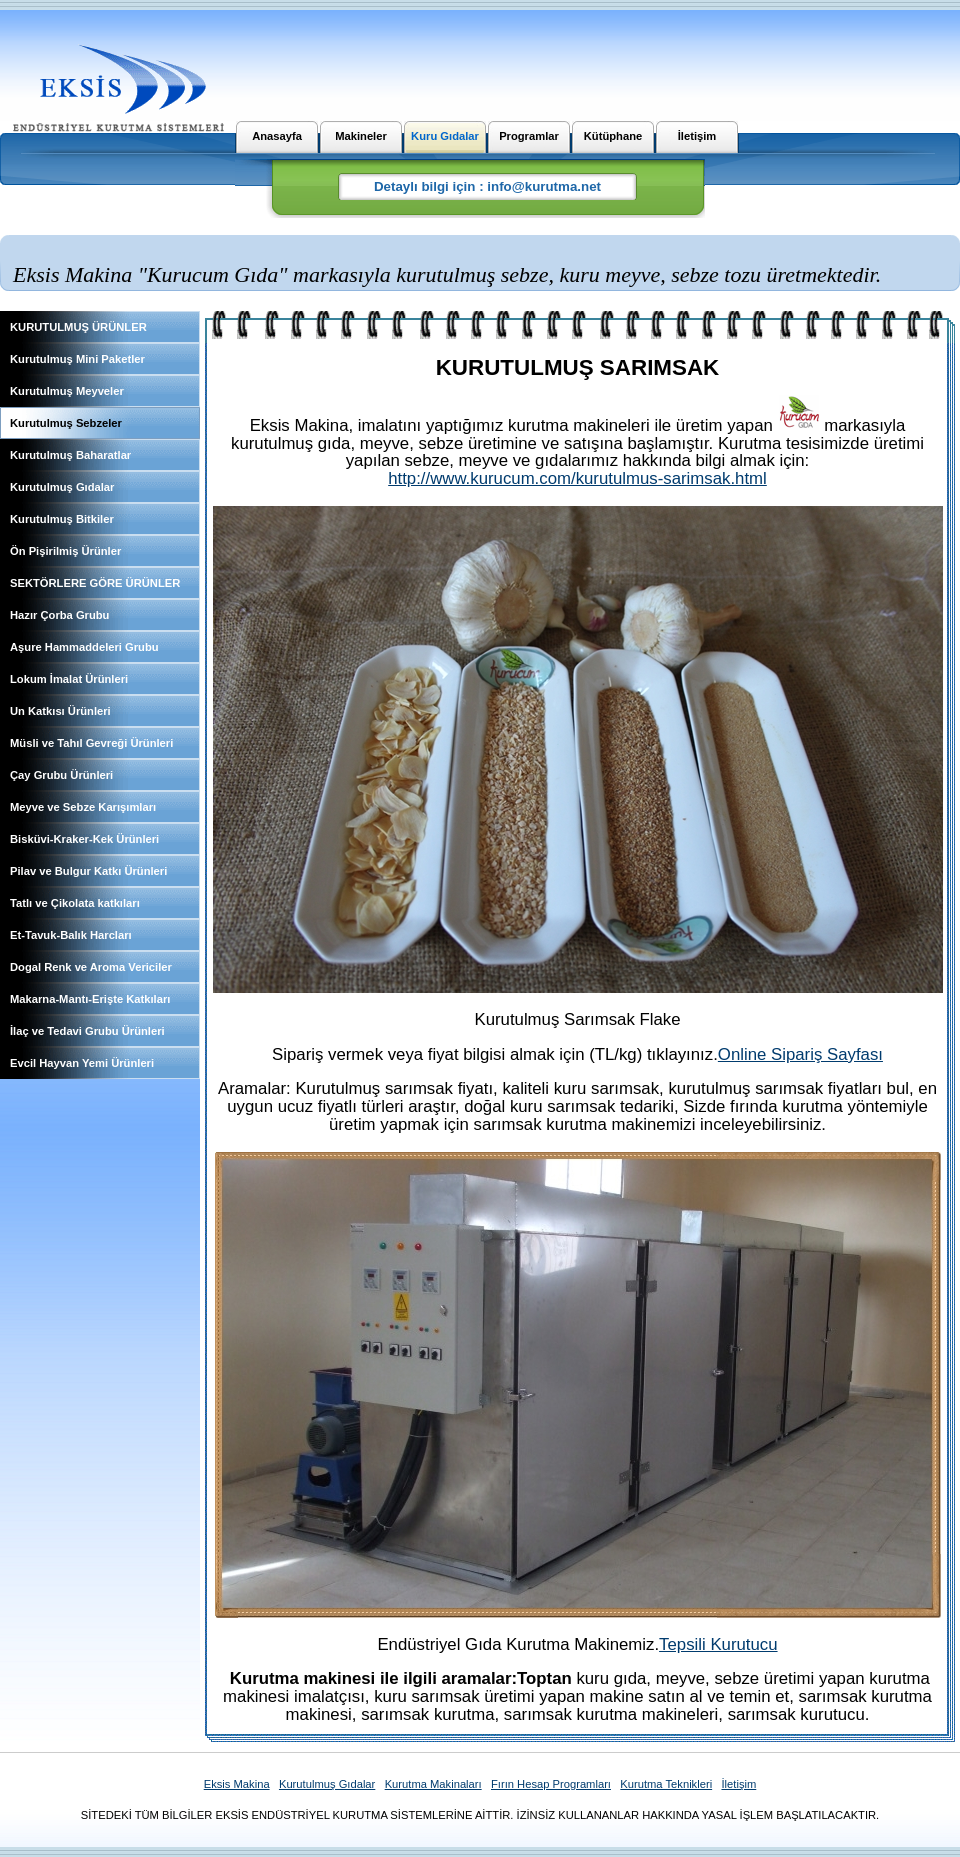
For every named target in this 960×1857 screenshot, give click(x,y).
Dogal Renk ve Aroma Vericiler (91, 967)
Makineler (361, 136)
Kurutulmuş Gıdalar (62, 487)
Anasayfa (277, 136)
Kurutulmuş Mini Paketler (77, 359)
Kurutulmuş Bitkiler (62, 519)
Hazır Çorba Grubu (59, 615)
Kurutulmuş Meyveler (67, 391)
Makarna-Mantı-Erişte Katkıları (90, 999)
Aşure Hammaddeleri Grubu (84, 647)
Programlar (529, 136)
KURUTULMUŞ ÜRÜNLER (78, 327)
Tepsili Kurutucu (718, 1644)
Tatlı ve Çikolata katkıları (75, 903)
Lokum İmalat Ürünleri (69, 679)
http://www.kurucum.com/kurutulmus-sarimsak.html (577, 478)
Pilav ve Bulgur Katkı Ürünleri (88, 871)
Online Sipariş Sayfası (800, 1054)
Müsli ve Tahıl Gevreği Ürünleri (91, 743)
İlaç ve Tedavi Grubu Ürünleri (87, 1031)
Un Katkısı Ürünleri (60, 711)
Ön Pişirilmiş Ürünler (65, 551)
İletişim (697, 136)
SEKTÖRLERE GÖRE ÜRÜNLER (95, 583)
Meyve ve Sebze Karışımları (83, 807)
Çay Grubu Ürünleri (61, 775)
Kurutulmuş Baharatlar (70, 455)
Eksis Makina (237, 1784)
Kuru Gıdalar (445, 136)
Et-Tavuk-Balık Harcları (71, 935)
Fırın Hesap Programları (551, 1784)
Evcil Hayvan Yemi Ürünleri (82, 1063)
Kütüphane (613, 136)
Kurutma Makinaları (433, 1784)
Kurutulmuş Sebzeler (66, 423)
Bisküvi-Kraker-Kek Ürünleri (84, 839)
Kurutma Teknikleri (666, 1784)
